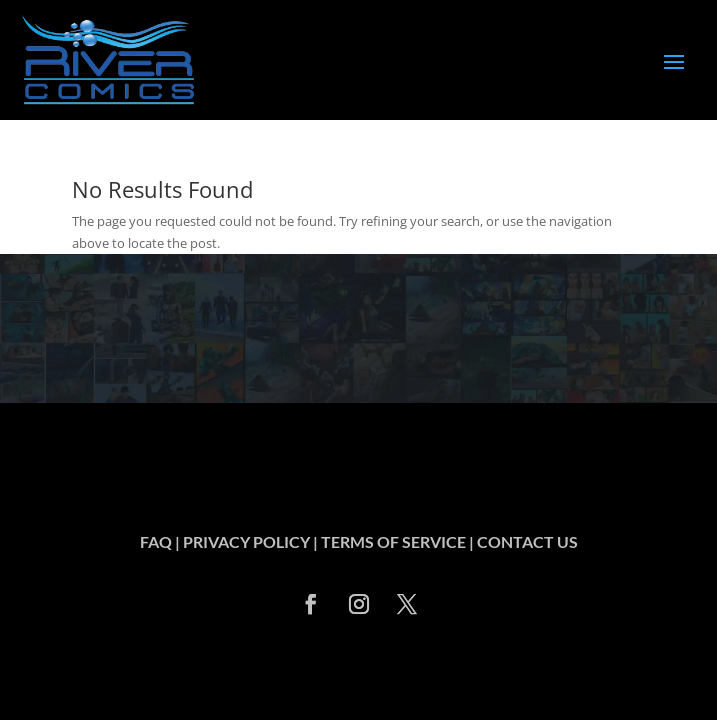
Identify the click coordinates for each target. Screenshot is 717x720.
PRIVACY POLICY (246, 541)
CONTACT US (527, 541)
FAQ (156, 541)
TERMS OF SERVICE (393, 541)
